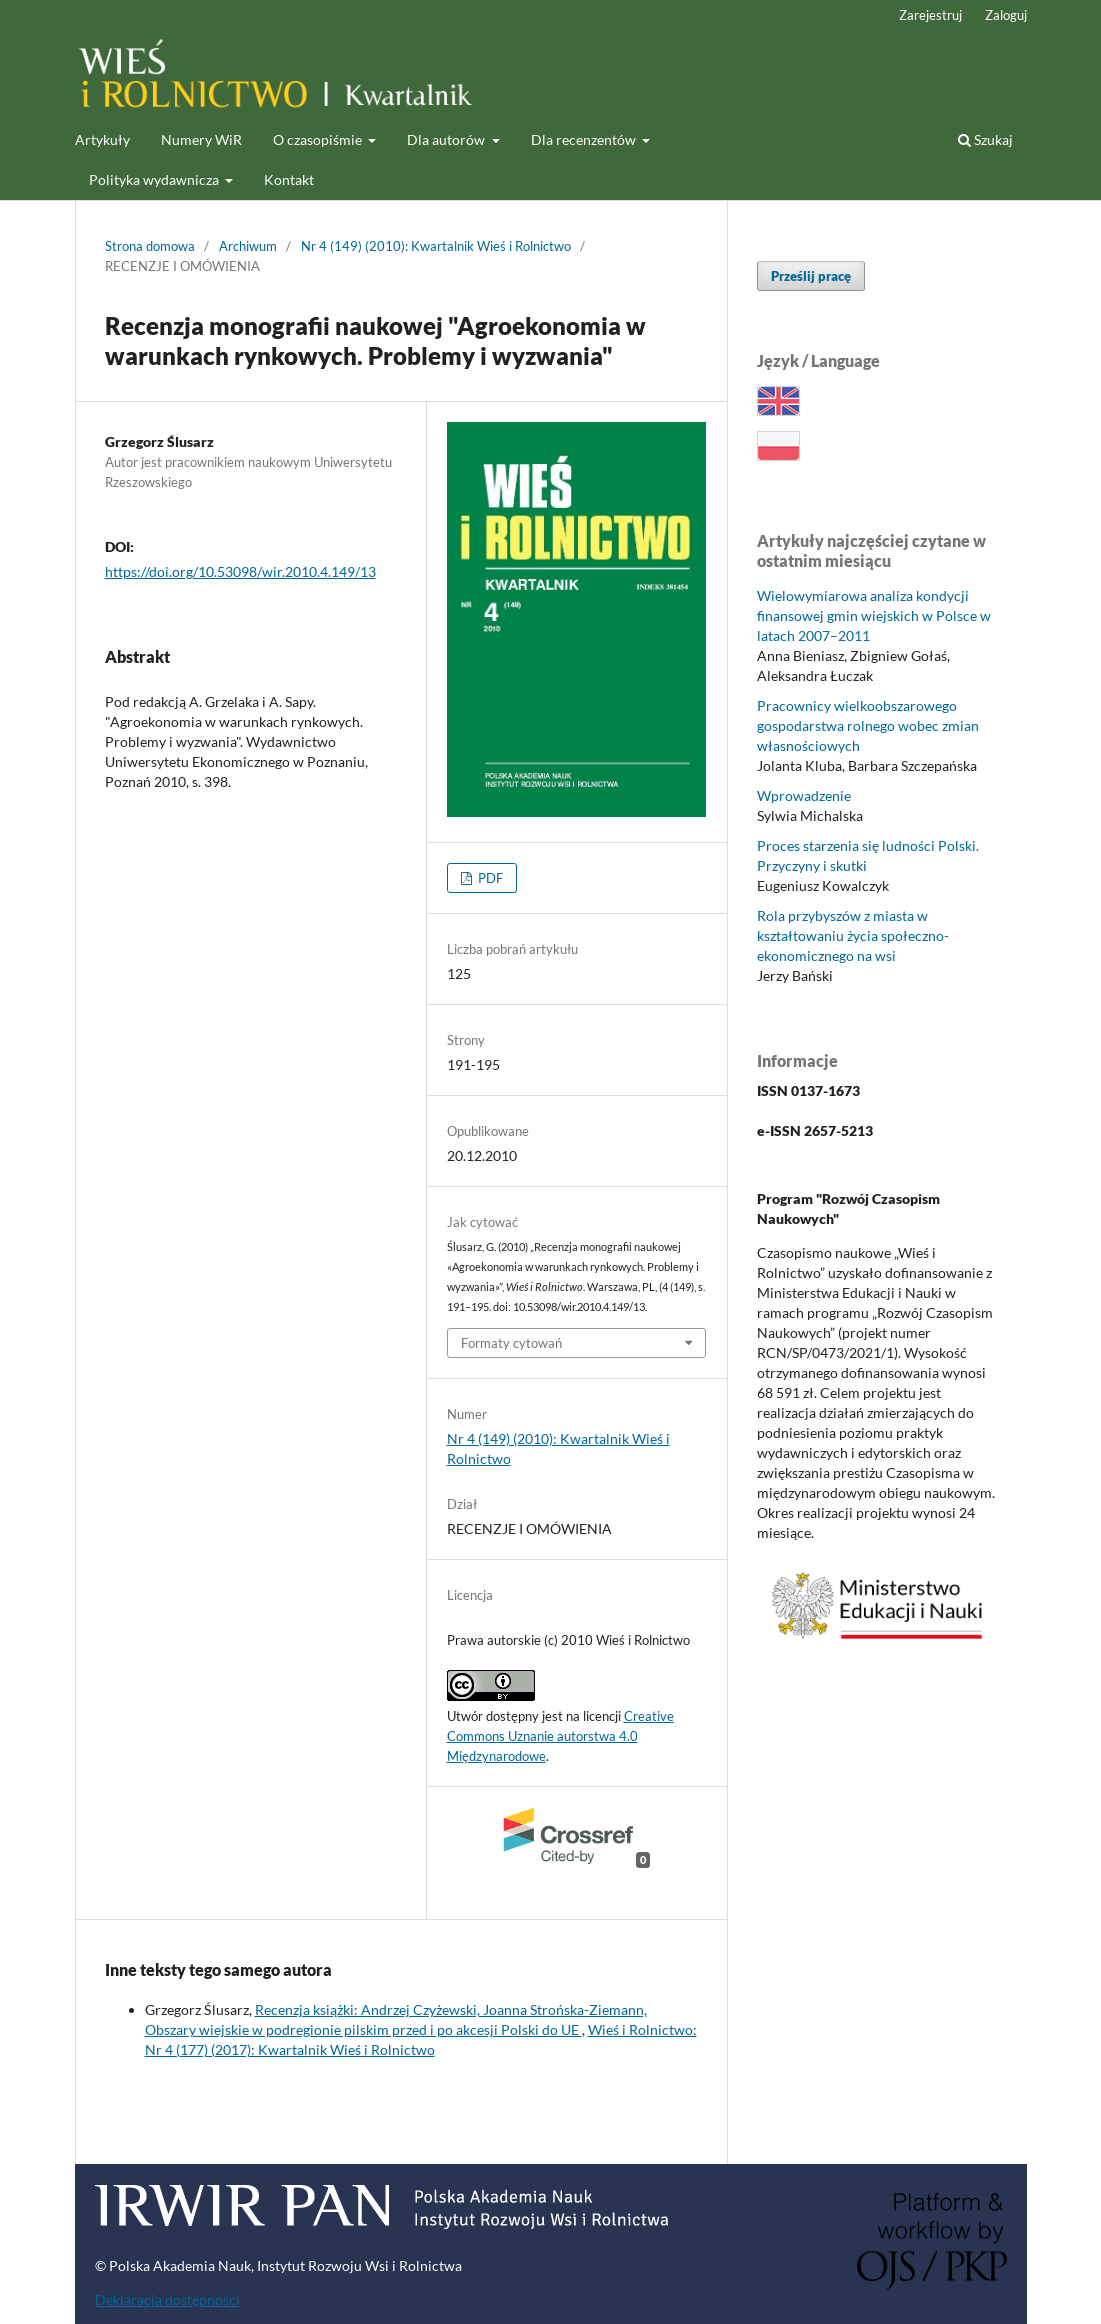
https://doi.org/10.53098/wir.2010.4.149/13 (240, 571)
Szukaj (985, 139)
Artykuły (102, 139)
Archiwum (248, 246)
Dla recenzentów (585, 139)
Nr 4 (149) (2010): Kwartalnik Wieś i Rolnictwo (436, 246)
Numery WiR (201, 139)
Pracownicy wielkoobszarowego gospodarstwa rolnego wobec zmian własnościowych (868, 725)
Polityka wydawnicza (155, 179)
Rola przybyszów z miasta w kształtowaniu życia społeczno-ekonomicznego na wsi (853, 935)
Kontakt (289, 179)
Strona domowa (150, 246)
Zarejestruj (930, 15)
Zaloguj (1006, 15)
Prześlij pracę (811, 276)
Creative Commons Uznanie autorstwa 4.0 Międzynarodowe (560, 1736)
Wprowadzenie (804, 795)
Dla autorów (447, 139)
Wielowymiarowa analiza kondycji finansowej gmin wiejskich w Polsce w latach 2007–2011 (874, 615)
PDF (489, 878)
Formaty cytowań (511, 1343)
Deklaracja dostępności (167, 2299)
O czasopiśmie (319, 139)
